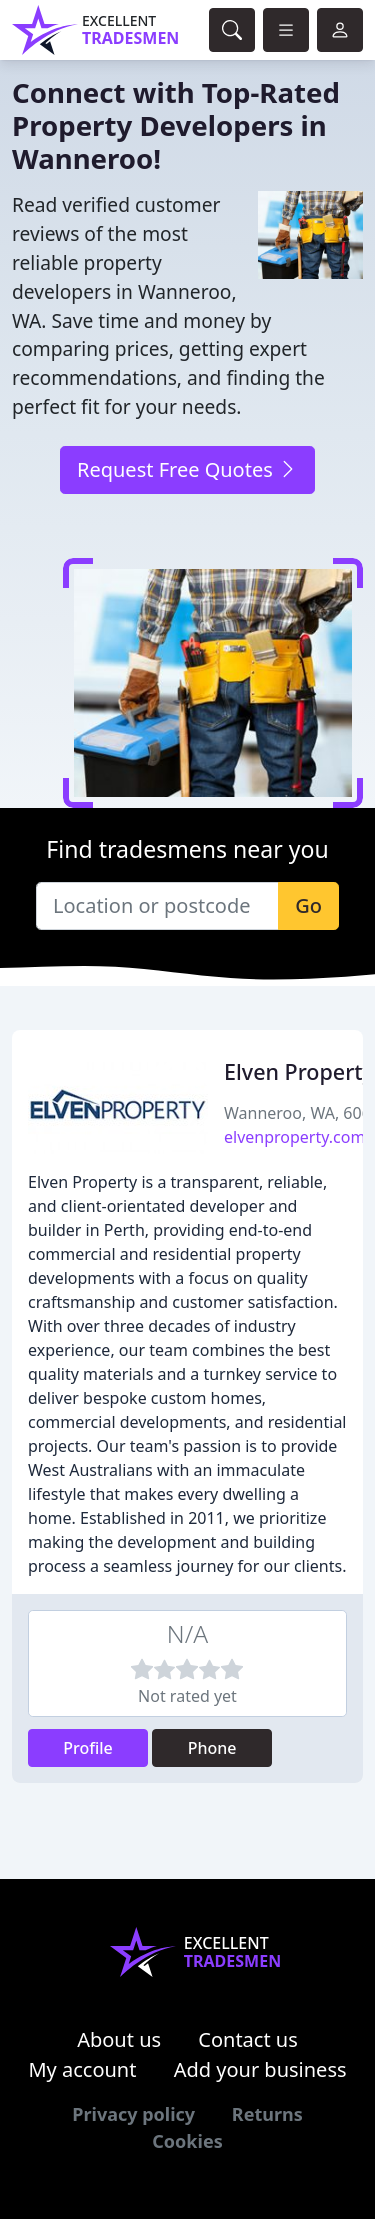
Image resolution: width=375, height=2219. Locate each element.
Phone (212, 1748)
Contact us (248, 2039)
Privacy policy (133, 2114)
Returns (267, 2114)
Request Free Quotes (187, 469)
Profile (88, 1748)
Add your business (260, 2069)
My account (82, 2069)
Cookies (187, 2141)
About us (119, 2039)
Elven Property (299, 1071)
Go (308, 905)
